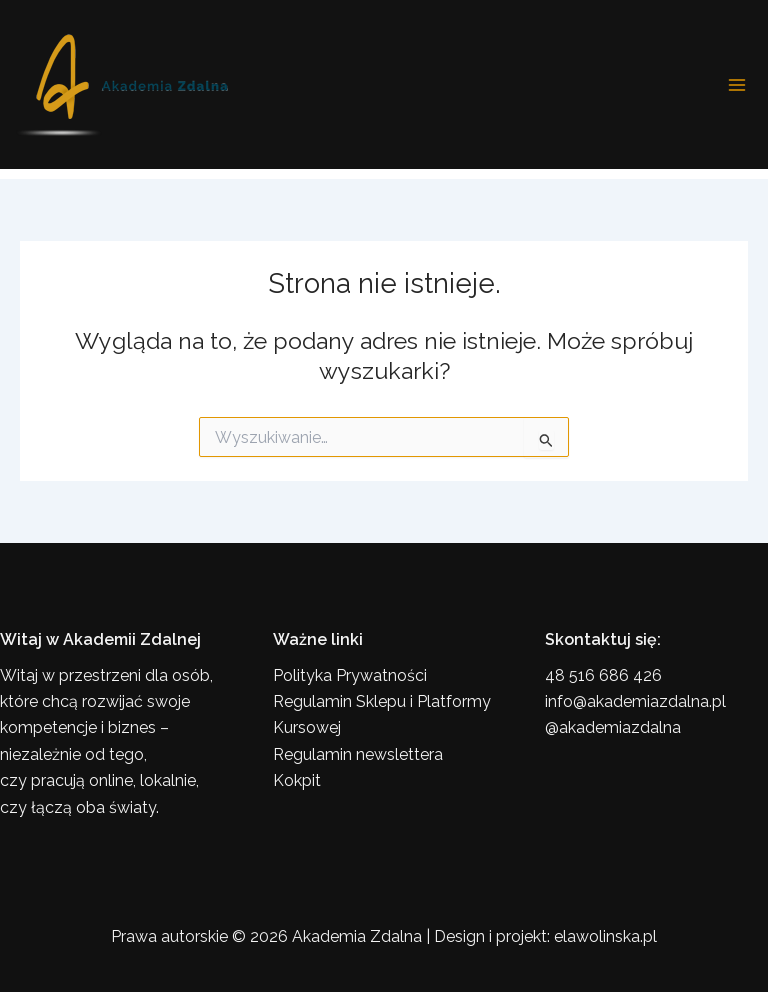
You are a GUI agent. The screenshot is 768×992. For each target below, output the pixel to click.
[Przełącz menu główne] (737, 85)
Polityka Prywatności (350, 675)
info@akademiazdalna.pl (635, 701)
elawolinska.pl (605, 936)
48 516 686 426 (603, 675)
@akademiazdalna (613, 727)
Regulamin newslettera (358, 754)
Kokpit (297, 780)
